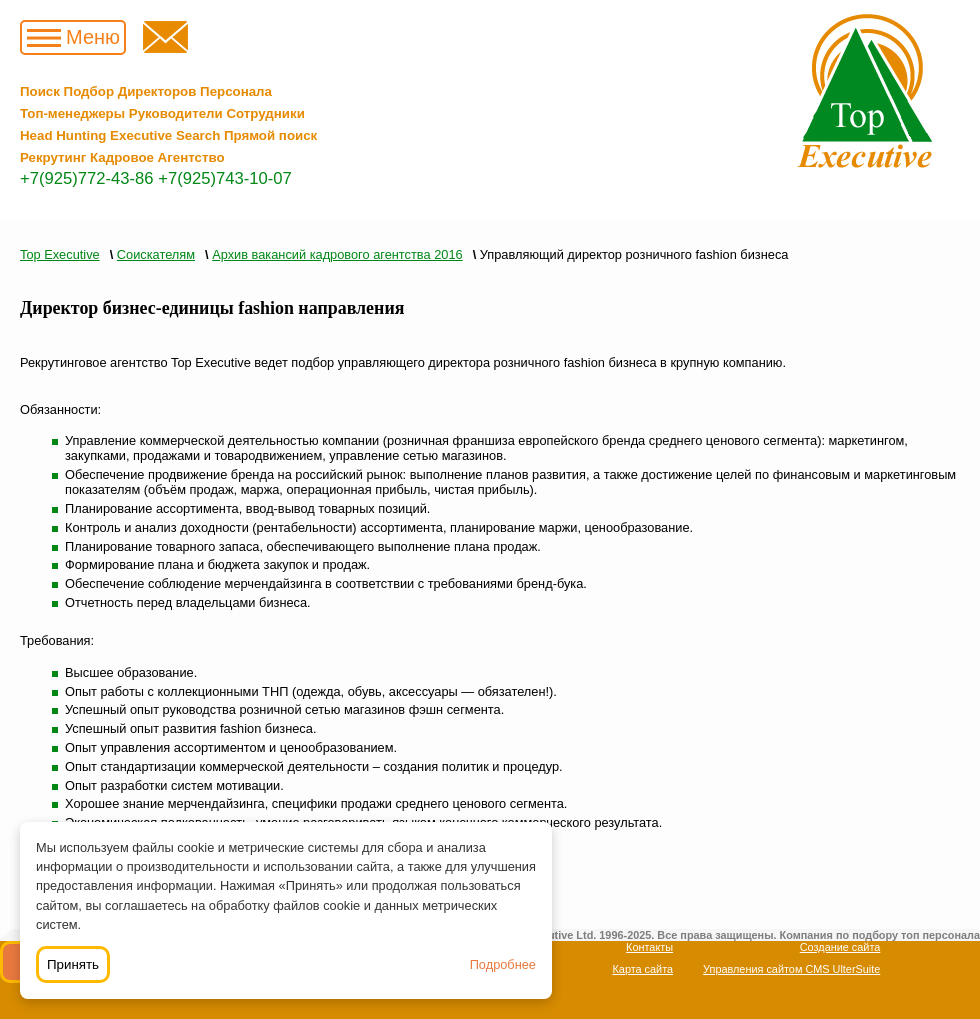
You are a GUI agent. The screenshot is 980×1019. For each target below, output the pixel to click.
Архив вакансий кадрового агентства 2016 (337, 254)
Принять (73, 964)
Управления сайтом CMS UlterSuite (791, 969)
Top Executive (60, 254)
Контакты (649, 947)
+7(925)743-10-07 (225, 178)
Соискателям (156, 254)
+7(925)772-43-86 (87, 178)
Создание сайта (840, 947)
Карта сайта (643, 969)
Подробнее (503, 964)
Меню (93, 37)
